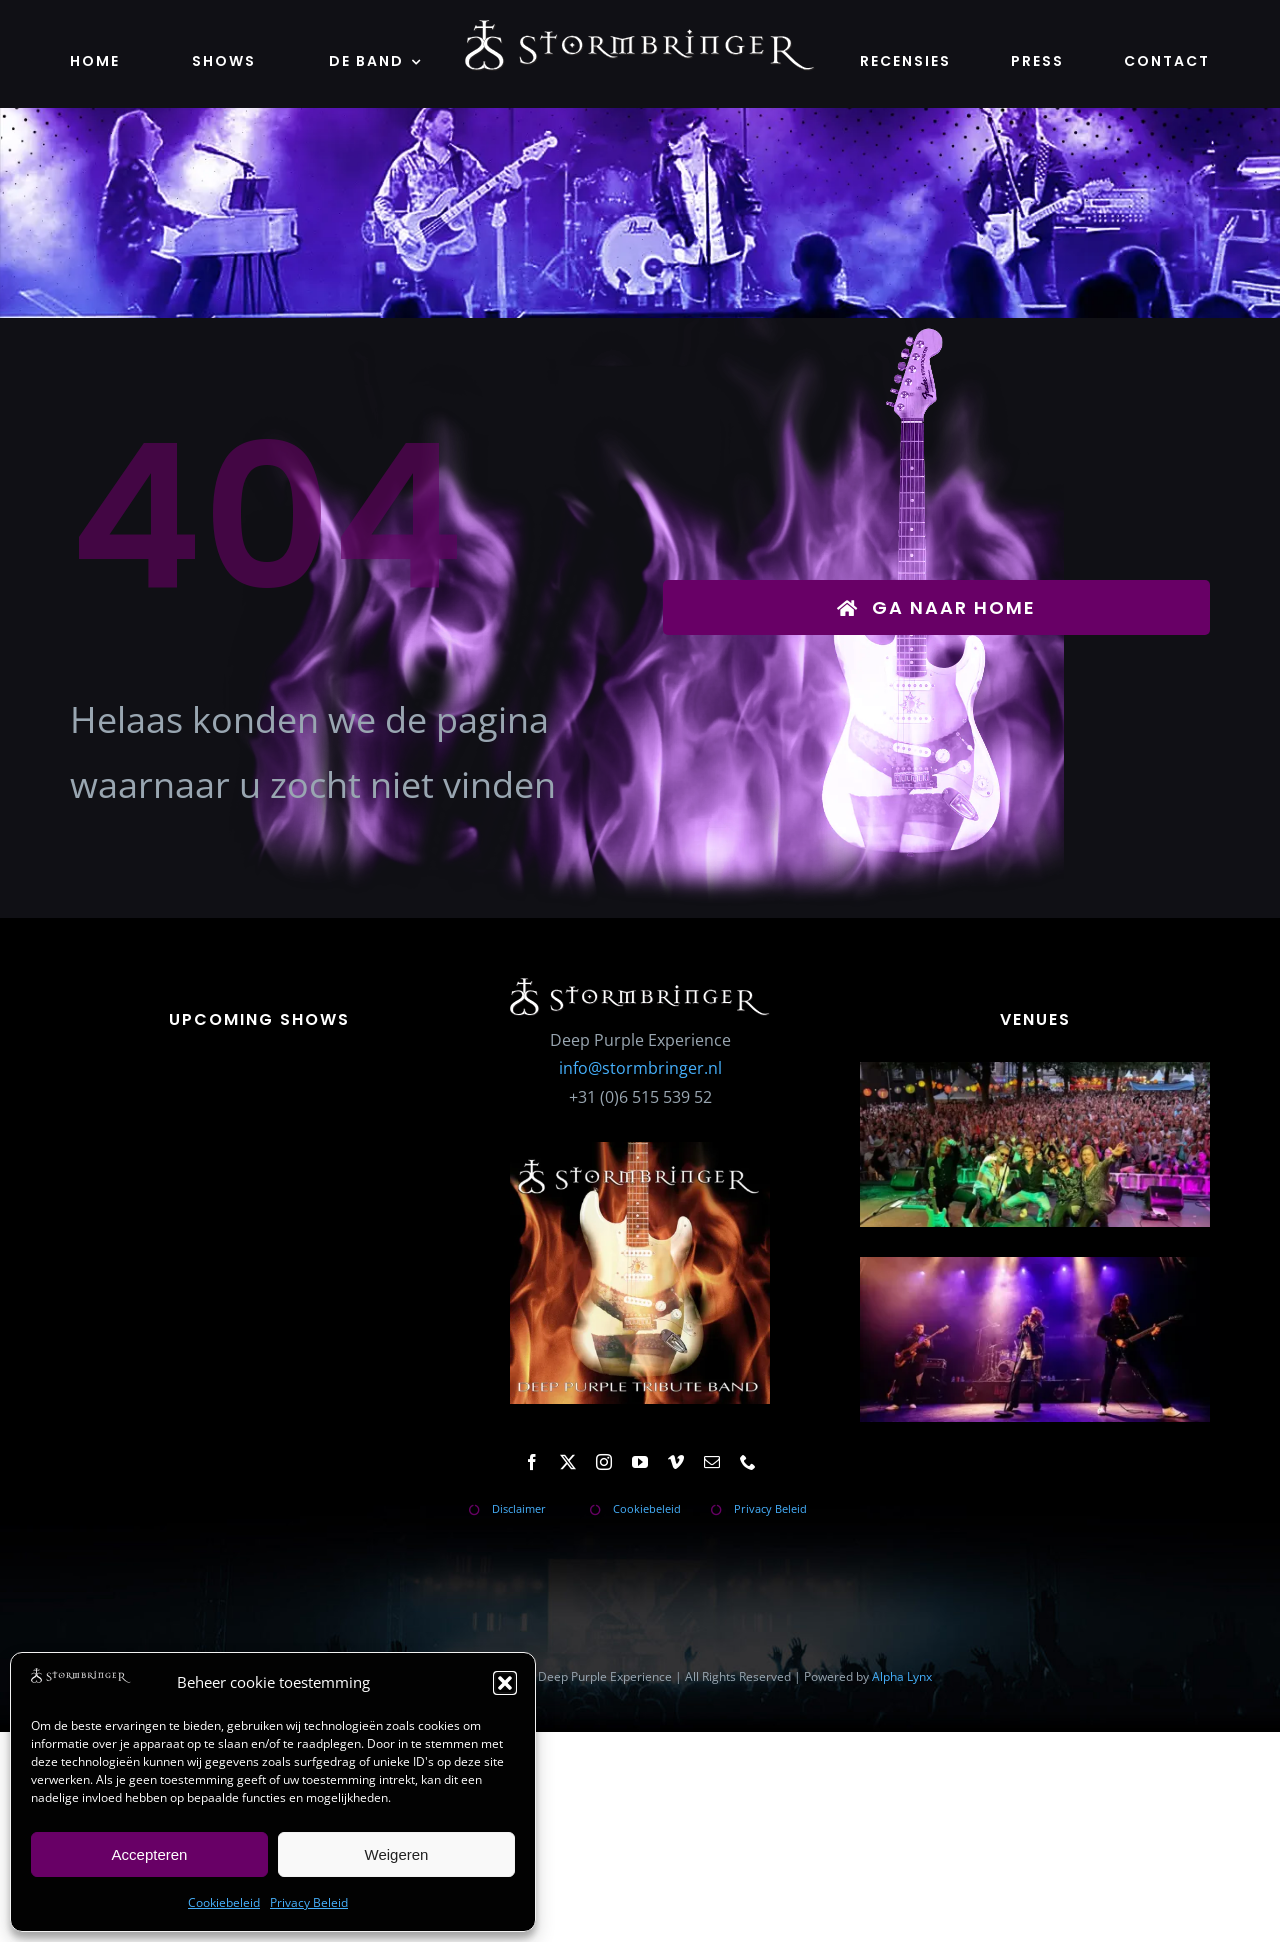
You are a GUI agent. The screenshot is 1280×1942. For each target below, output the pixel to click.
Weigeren (397, 1854)
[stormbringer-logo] (640, 28)
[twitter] (568, 1462)
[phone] (748, 1462)
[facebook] (532, 1462)
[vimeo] (676, 1462)
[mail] (712, 1462)
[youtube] (640, 1462)
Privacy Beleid (309, 1902)
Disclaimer (519, 1508)
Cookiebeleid (224, 1902)
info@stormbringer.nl (640, 1068)
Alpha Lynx (902, 1676)
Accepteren (150, 1854)
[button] (505, 1683)
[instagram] (604, 1462)
